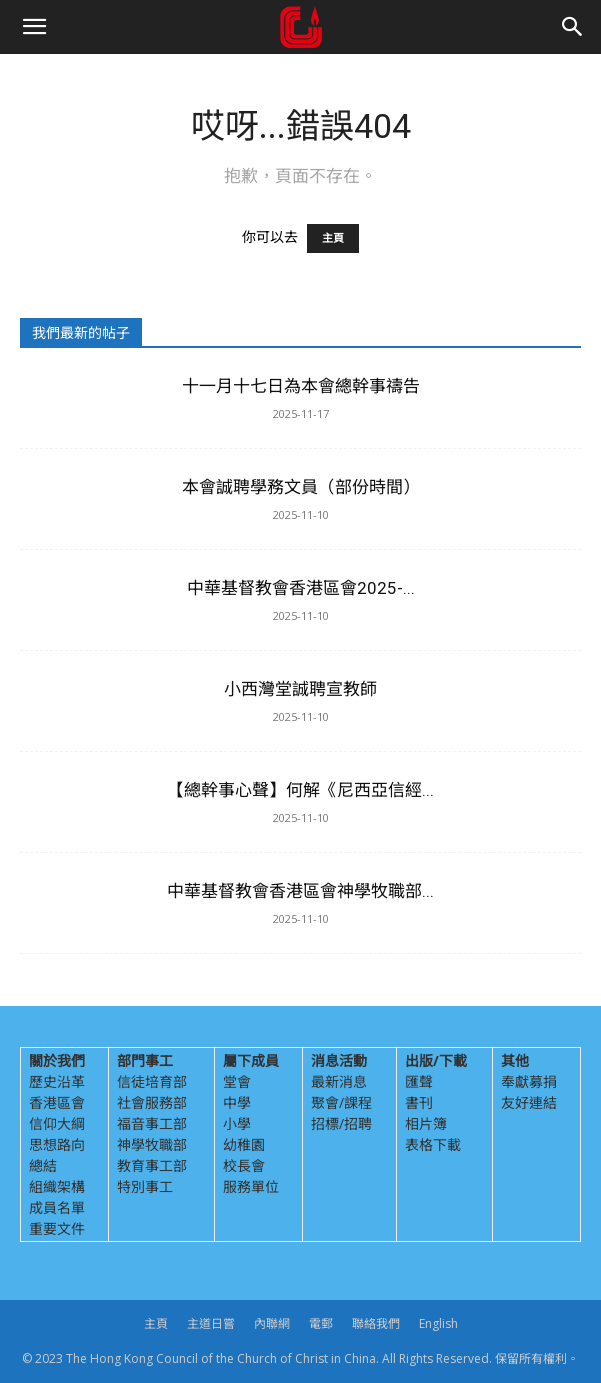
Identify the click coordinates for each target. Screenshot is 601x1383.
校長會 (244, 1165)
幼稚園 (244, 1144)
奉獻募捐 (529, 1081)
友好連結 (529, 1102)
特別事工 (145, 1186)
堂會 (237, 1081)
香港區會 (57, 1102)
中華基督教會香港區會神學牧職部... (300, 891)
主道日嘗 (211, 1323)
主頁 (333, 238)
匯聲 (419, 1081)
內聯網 (272, 1323)
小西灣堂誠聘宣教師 (300, 689)
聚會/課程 (341, 1102)
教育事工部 (152, 1165)
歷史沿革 (57, 1081)
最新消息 (339, 1081)
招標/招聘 (341, 1123)
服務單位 (251, 1186)
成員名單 (57, 1207)
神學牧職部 (152, 1144)
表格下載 (433, 1144)
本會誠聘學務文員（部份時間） (301, 487)
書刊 (419, 1102)
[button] (34, 27)
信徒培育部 (152, 1081)
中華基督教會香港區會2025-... (301, 588)
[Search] (573, 27)
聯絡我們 (376, 1323)
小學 (237, 1123)
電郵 (321, 1323)
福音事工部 (152, 1123)
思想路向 (57, 1144)
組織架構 (57, 1186)
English (438, 1323)
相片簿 (426, 1123)
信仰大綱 (57, 1123)
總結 (43, 1165)
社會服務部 (152, 1102)
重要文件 (57, 1228)
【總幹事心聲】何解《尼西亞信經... (300, 790)
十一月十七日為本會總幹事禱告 (301, 386)
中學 (237, 1102)
